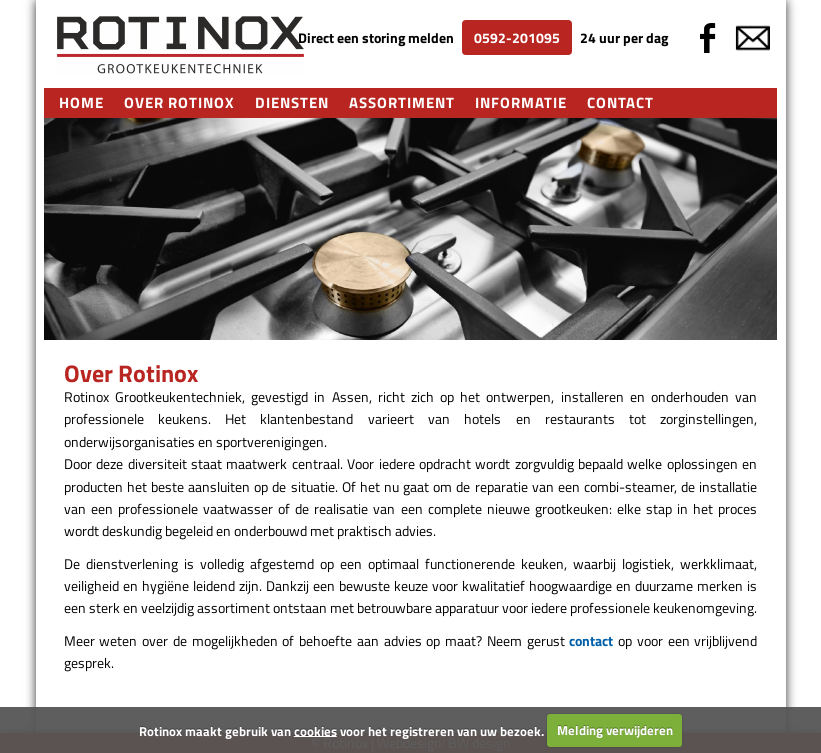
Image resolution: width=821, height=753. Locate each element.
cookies (315, 730)
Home (81, 102)
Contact (620, 102)
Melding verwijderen (615, 730)
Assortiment (402, 102)
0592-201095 (517, 37)
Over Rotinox (179, 102)
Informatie (521, 102)
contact (591, 640)
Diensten (292, 102)
